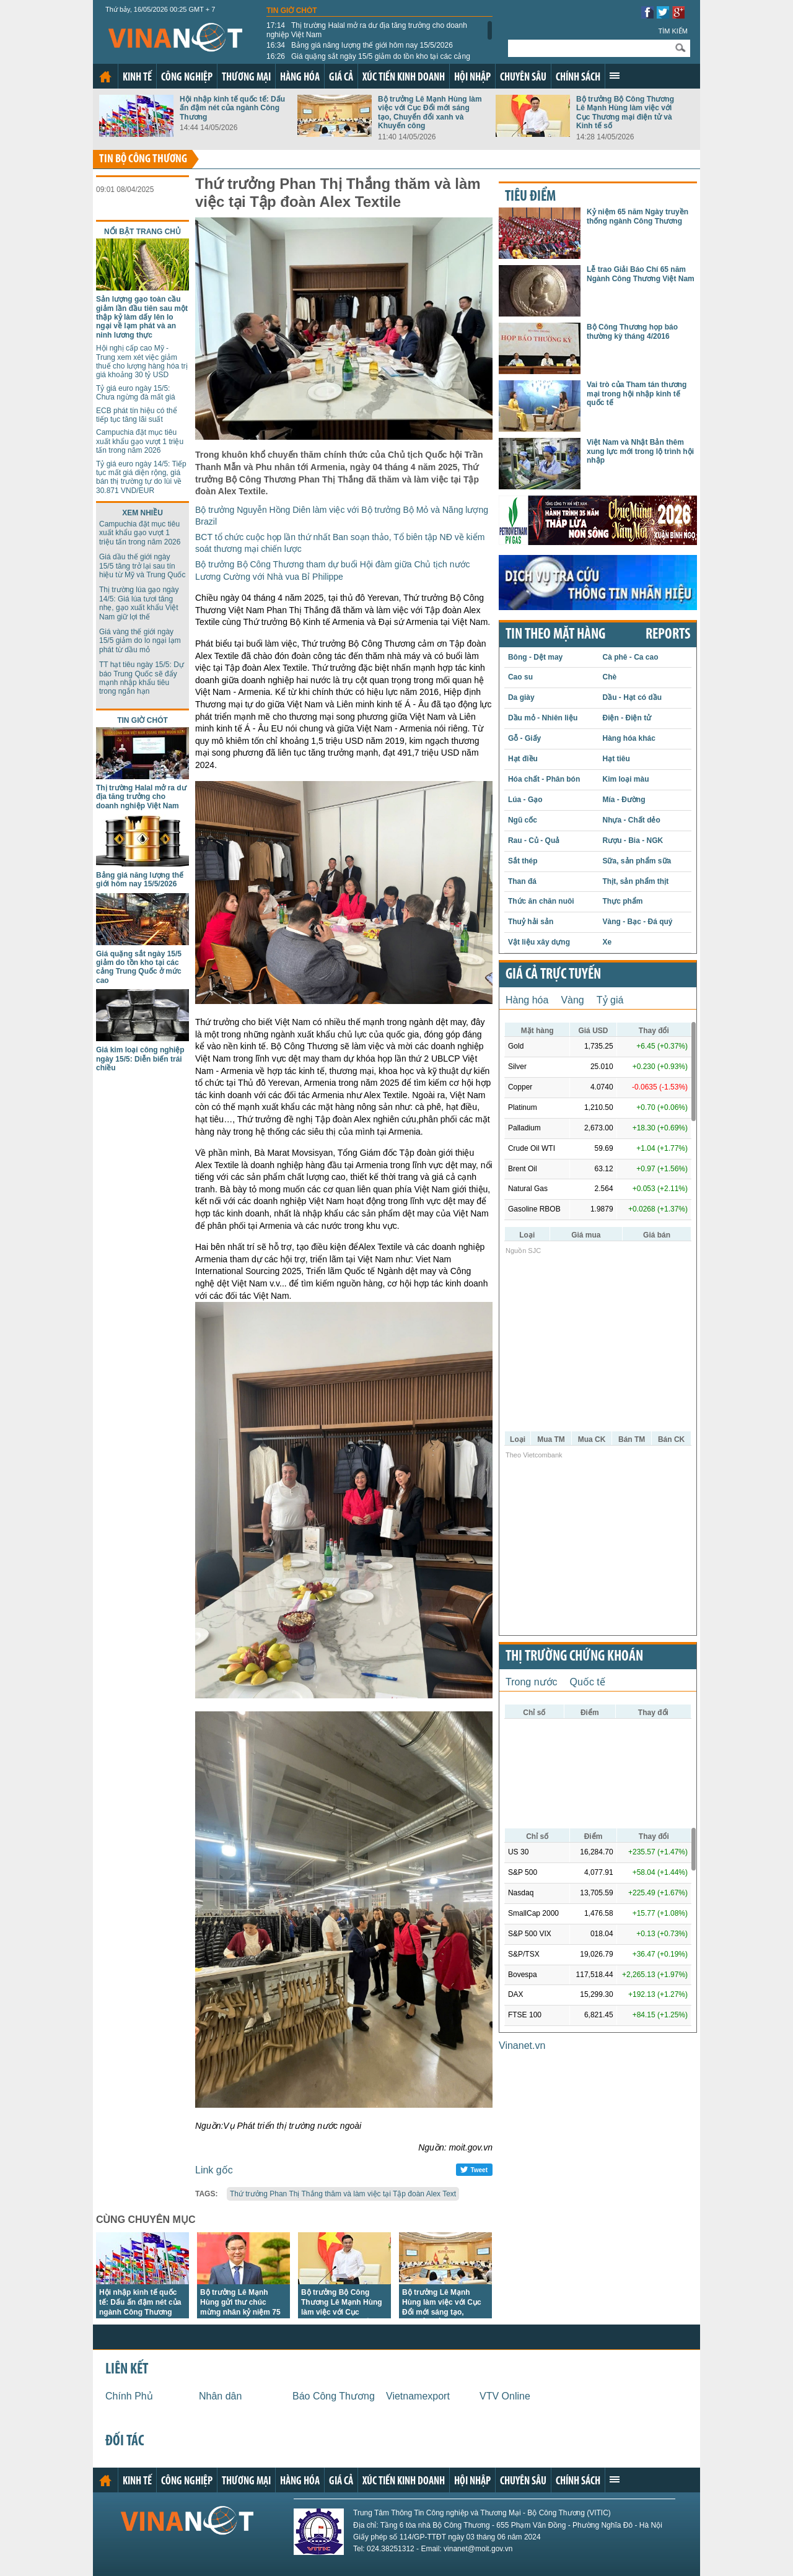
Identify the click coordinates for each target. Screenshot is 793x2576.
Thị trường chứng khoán (574, 1656)
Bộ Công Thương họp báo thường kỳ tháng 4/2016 (632, 331)
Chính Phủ (129, 2396)
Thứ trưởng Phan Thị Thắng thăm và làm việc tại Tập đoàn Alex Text (343, 2194)
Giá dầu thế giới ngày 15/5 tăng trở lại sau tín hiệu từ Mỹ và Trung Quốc (142, 565)
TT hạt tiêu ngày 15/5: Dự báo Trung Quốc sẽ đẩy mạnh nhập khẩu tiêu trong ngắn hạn (141, 678)
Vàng (572, 1000)
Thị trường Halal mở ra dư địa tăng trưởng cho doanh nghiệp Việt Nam (366, 29)
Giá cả (341, 78)
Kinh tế (137, 78)
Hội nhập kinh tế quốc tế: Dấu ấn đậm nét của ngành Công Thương (232, 108)
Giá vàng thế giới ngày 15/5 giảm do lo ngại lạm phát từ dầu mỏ (140, 640)
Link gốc (214, 2170)
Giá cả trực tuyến (553, 974)
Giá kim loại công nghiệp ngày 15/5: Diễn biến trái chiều (140, 1059)
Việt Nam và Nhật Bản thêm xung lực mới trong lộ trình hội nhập (640, 451)
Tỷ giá (610, 1000)
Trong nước (532, 1682)
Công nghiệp (186, 78)
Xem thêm (615, 75)
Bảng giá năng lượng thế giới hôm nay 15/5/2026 (359, 45)
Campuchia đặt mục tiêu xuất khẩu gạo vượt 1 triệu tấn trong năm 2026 (139, 441)
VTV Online (505, 2396)
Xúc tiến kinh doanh (403, 78)
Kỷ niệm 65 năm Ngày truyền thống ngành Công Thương (637, 216)
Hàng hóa (300, 78)
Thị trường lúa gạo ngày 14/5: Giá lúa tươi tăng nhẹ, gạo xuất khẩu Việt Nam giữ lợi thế (138, 603)
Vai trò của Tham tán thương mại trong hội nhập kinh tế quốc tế (636, 393)
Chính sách (578, 78)
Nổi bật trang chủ (142, 231)
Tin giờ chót (291, 10)
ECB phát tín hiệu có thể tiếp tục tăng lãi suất (136, 415)
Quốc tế (587, 1682)
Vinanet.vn (522, 2045)
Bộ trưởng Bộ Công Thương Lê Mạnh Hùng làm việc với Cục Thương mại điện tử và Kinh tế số (625, 112)
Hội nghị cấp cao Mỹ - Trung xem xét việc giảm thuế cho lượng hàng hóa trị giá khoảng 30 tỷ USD (142, 361)
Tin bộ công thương (143, 159)
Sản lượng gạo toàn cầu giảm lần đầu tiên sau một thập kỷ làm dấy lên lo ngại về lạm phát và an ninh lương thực (142, 317)
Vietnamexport (418, 2396)
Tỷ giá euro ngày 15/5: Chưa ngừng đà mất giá (135, 392)
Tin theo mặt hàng (555, 634)
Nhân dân (220, 2396)
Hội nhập (472, 78)
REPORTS (668, 634)
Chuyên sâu (523, 78)
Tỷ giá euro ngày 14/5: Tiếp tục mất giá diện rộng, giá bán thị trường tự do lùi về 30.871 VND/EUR (141, 477)
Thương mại (246, 78)
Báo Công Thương (333, 2396)
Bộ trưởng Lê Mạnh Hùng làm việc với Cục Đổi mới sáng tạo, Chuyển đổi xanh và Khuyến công (430, 112)
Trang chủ (105, 76)
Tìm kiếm (673, 31)
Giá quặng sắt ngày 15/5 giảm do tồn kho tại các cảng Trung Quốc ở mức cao (368, 60)
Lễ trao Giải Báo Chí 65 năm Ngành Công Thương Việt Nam (640, 273)
